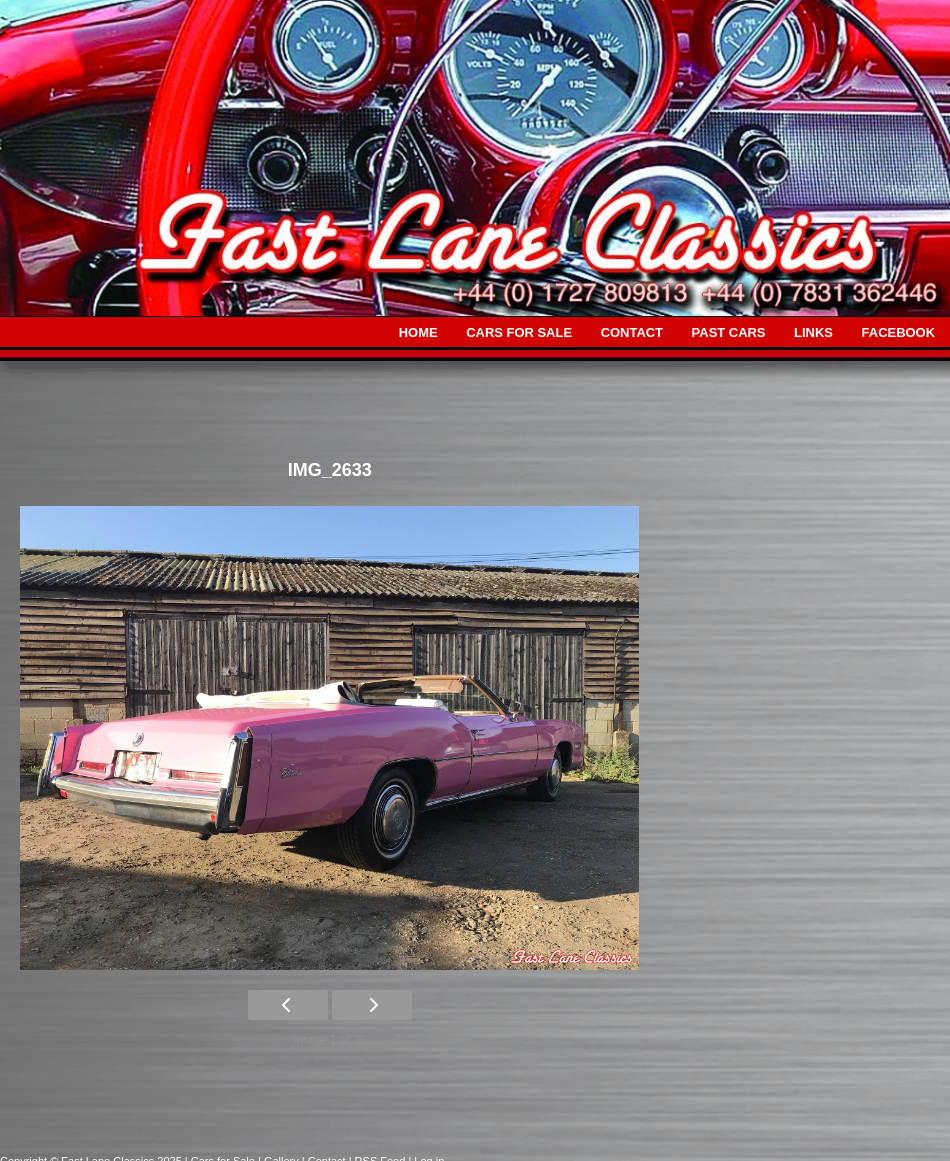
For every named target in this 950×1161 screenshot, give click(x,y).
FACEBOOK (898, 332)
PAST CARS (729, 332)
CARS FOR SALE (519, 332)
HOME (418, 332)
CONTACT (632, 332)
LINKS (813, 332)
